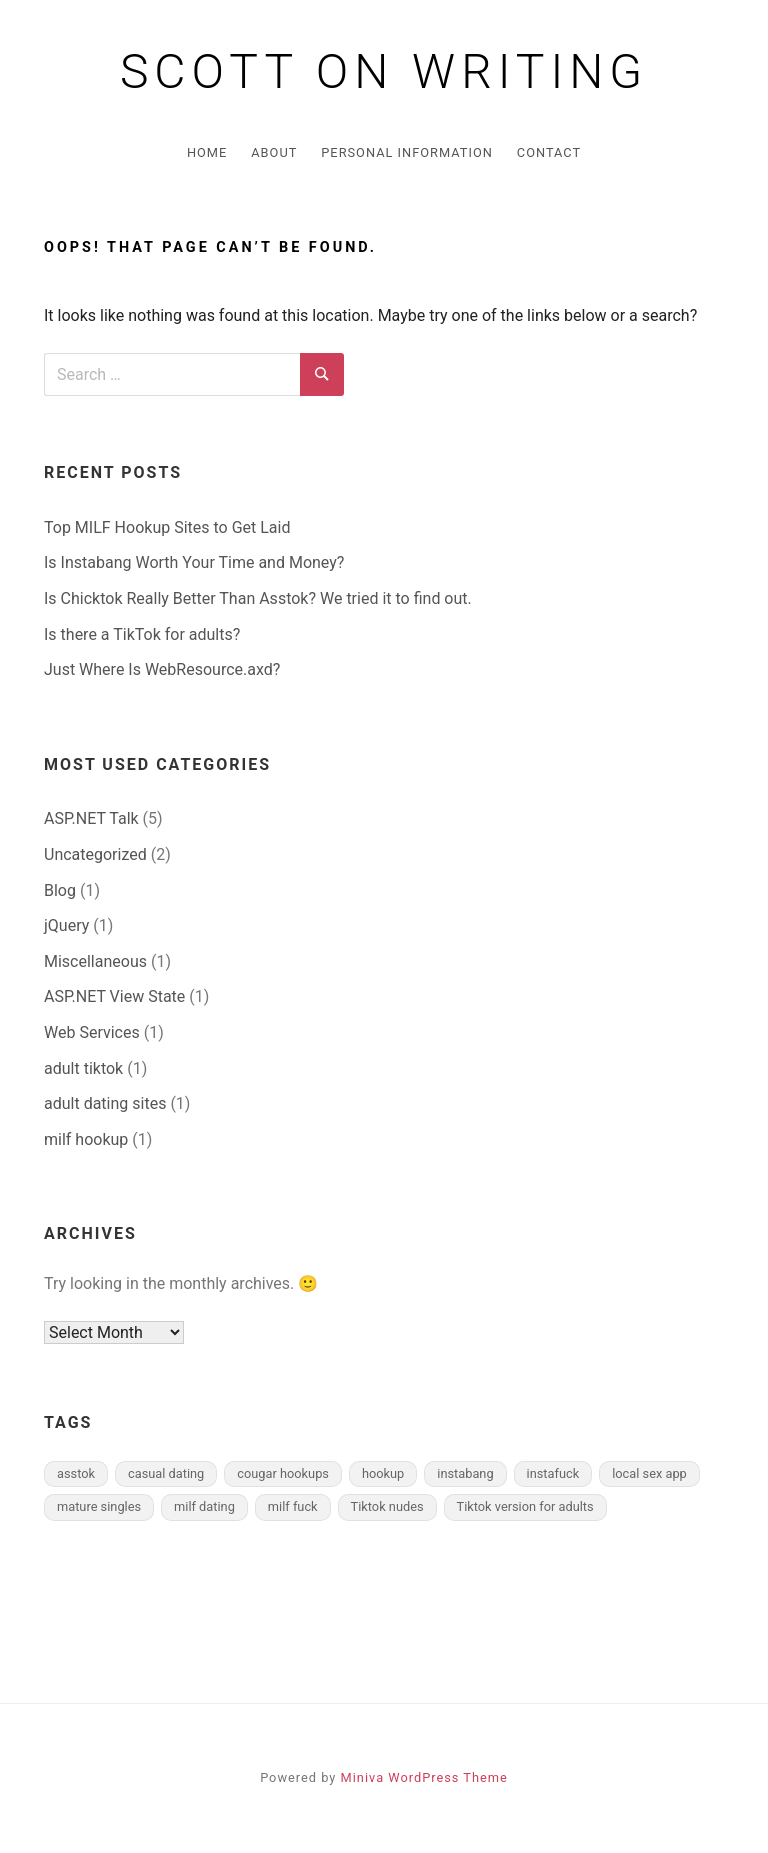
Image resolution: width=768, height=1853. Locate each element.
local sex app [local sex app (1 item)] (649, 1473)
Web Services (92, 1032)
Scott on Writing (384, 72)
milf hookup (86, 1139)
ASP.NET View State (114, 996)
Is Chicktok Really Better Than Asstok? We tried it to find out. (258, 598)
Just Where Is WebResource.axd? (162, 669)
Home (207, 152)
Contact (549, 152)
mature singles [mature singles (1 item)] (99, 1506)
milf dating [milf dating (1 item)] (204, 1506)
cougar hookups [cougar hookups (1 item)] (283, 1473)
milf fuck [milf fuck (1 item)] (293, 1506)
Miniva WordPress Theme (424, 1777)
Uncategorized (95, 854)
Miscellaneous (95, 961)
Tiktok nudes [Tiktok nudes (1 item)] (387, 1506)
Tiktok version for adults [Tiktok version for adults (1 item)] (525, 1506)
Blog (60, 890)
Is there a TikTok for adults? (142, 634)
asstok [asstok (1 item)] (76, 1473)
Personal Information (407, 152)
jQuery (66, 925)
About (274, 152)
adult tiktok (83, 1068)
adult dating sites (105, 1103)
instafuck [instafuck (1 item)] (553, 1473)
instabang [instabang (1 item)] (465, 1473)
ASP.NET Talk (91, 818)
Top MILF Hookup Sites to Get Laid (167, 527)
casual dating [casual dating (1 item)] (166, 1473)
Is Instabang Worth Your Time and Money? (194, 562)
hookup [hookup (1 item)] (383, 1473)
